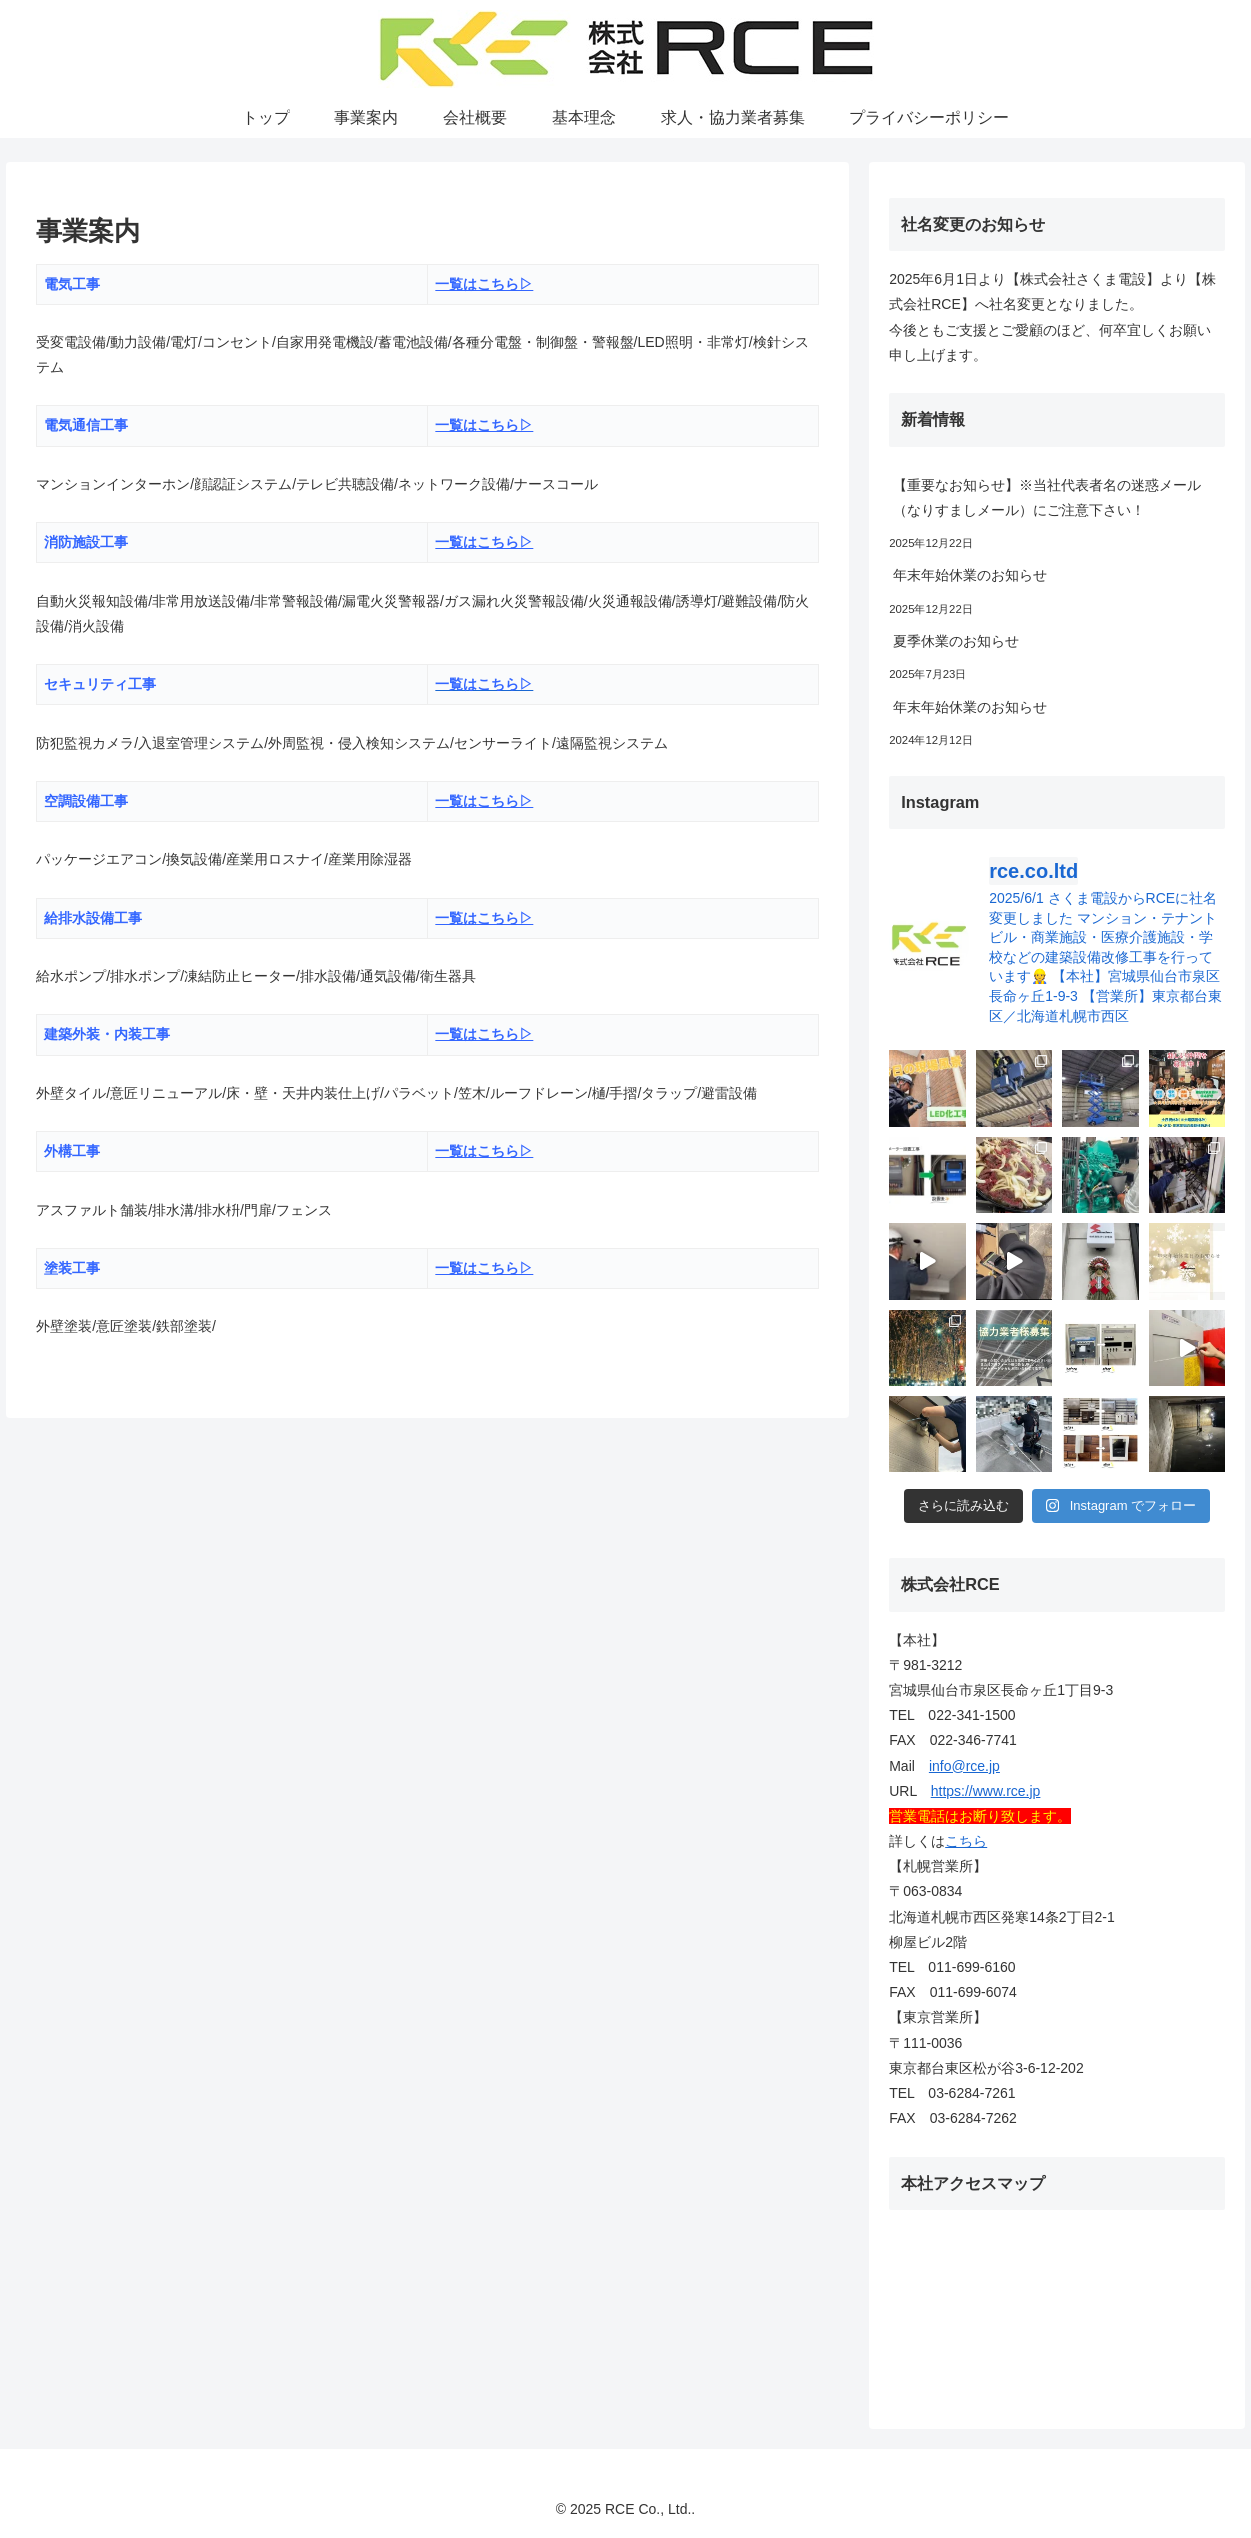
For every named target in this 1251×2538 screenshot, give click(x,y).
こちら (966, 1841)
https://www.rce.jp (986, 1791)
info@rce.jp (964, 1766)
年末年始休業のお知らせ (970, 575)
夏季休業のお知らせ (956, 641)
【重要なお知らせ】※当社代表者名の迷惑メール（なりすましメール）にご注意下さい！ (1047, 497)
